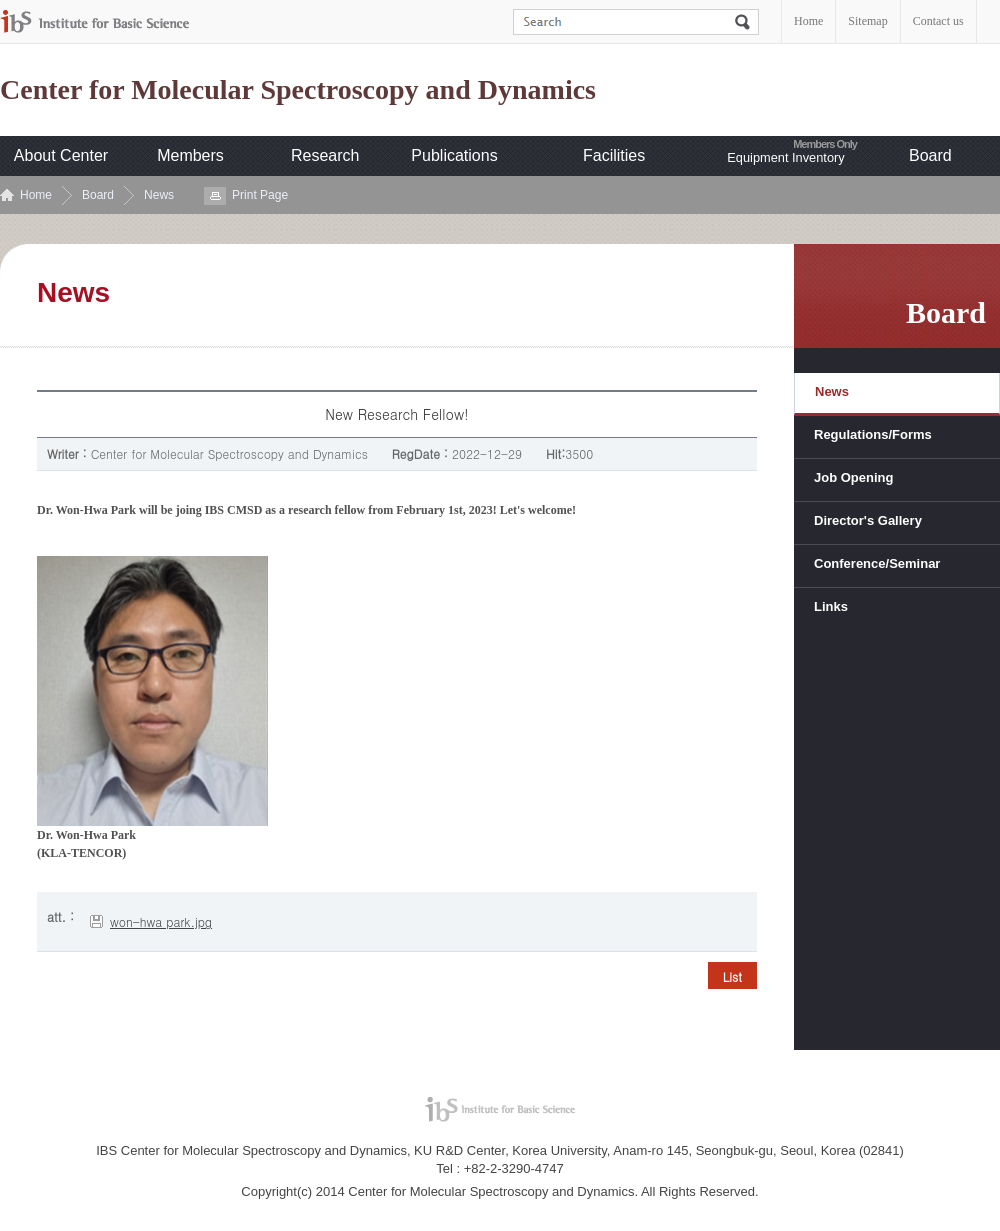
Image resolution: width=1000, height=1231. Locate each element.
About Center (61, 155)
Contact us (938, 21)
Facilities (614, 155)
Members (190, 155)
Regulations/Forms (873, 434)
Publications (454, 155)
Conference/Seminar (877, 563)
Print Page (260, 195)
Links (831, 606)
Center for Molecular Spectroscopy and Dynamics (298, 90)
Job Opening (853, 477)
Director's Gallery (868, 520)
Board (930, 155)
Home (808, 21)
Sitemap (867, 21)
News (159, 195)
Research (325, 155)
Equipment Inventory (785, 157)
